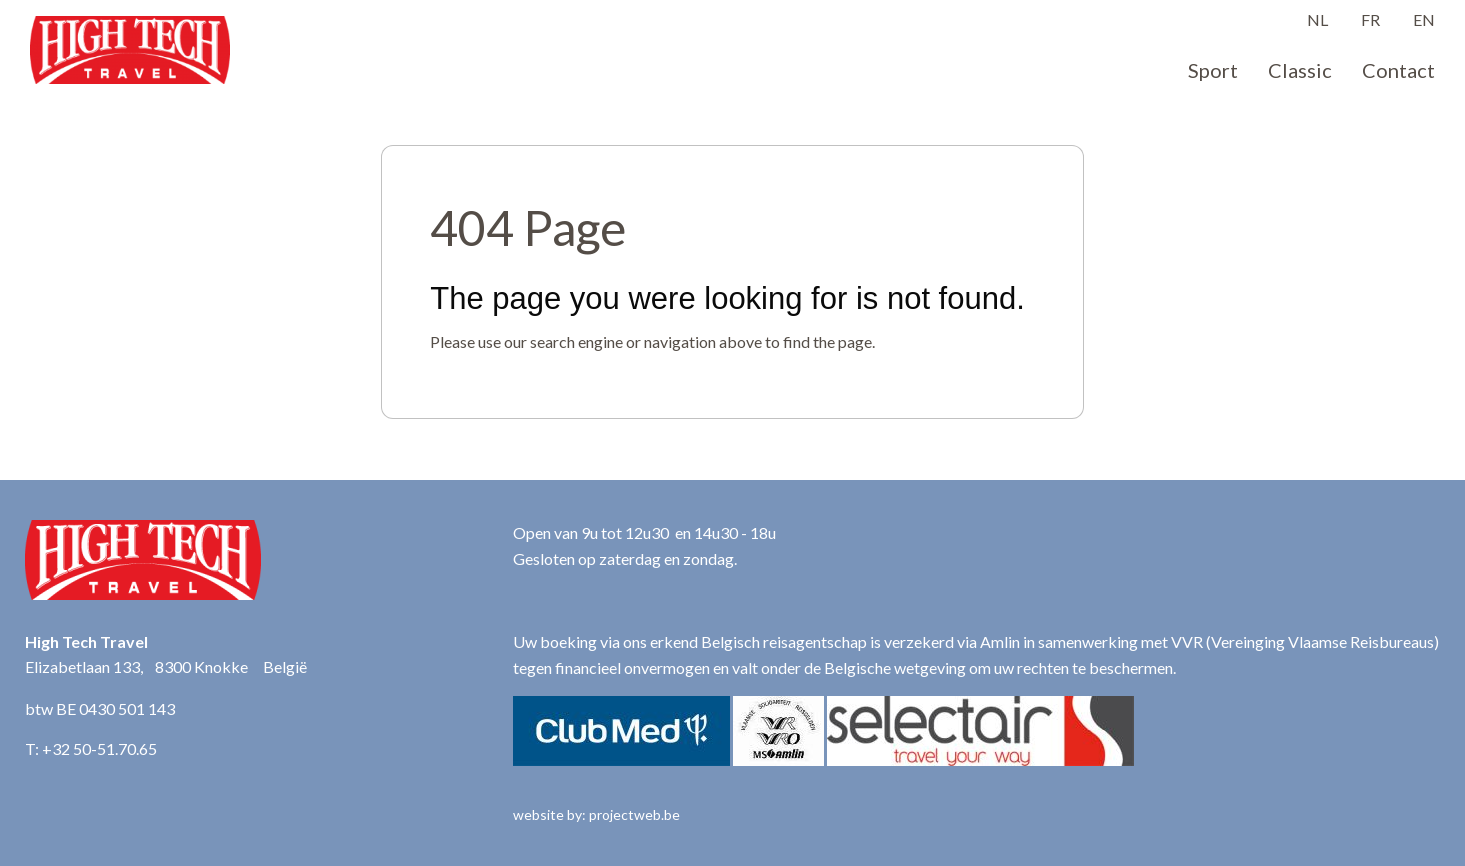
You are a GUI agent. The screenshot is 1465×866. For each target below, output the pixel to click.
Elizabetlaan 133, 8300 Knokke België (166, 666)
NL (1317, 19)
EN (1424, 19)
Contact (1398, 70)
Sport (1213, 70)
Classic (1300, 70)
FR (1370, 19)
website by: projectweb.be (596, 814)
